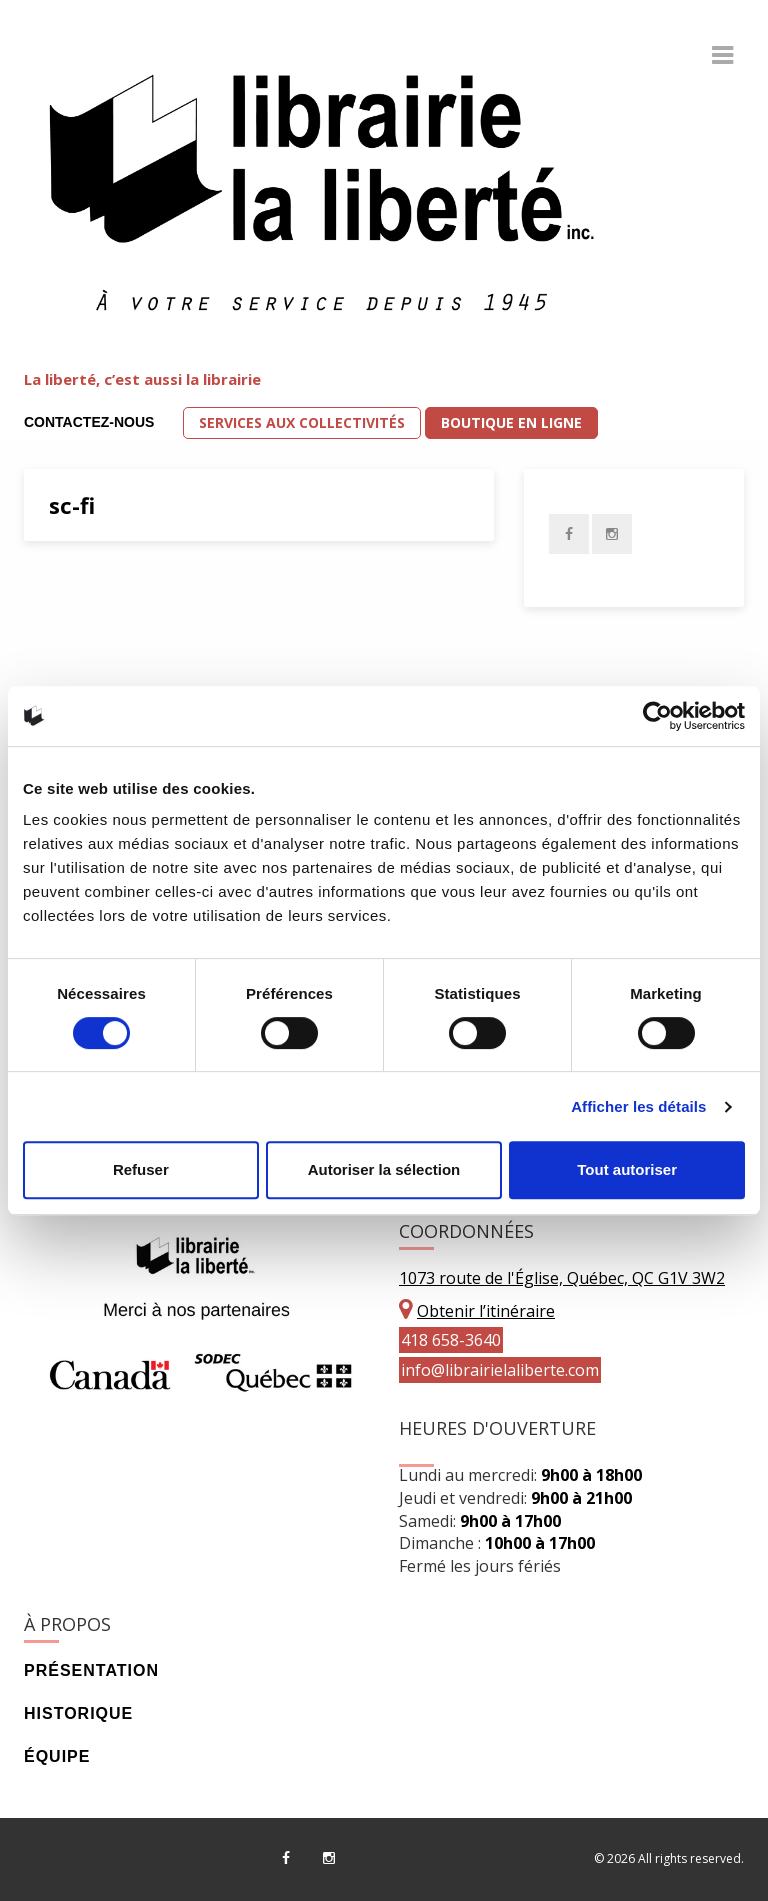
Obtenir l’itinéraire (486, 1311)
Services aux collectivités (302, 422)
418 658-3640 (451, 1340)
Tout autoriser (627, 1169)
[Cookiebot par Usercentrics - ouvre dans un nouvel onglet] (657, 716)
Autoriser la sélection (384, 1169)
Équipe (57, 1756)
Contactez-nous (89, 422)
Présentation (91, 1670)
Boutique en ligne (511, 422)
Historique (78, 1713)
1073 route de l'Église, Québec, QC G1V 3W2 (562, 1278)
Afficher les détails (638, 1106)
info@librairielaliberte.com (500, 1370)
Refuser (141, 1169)
